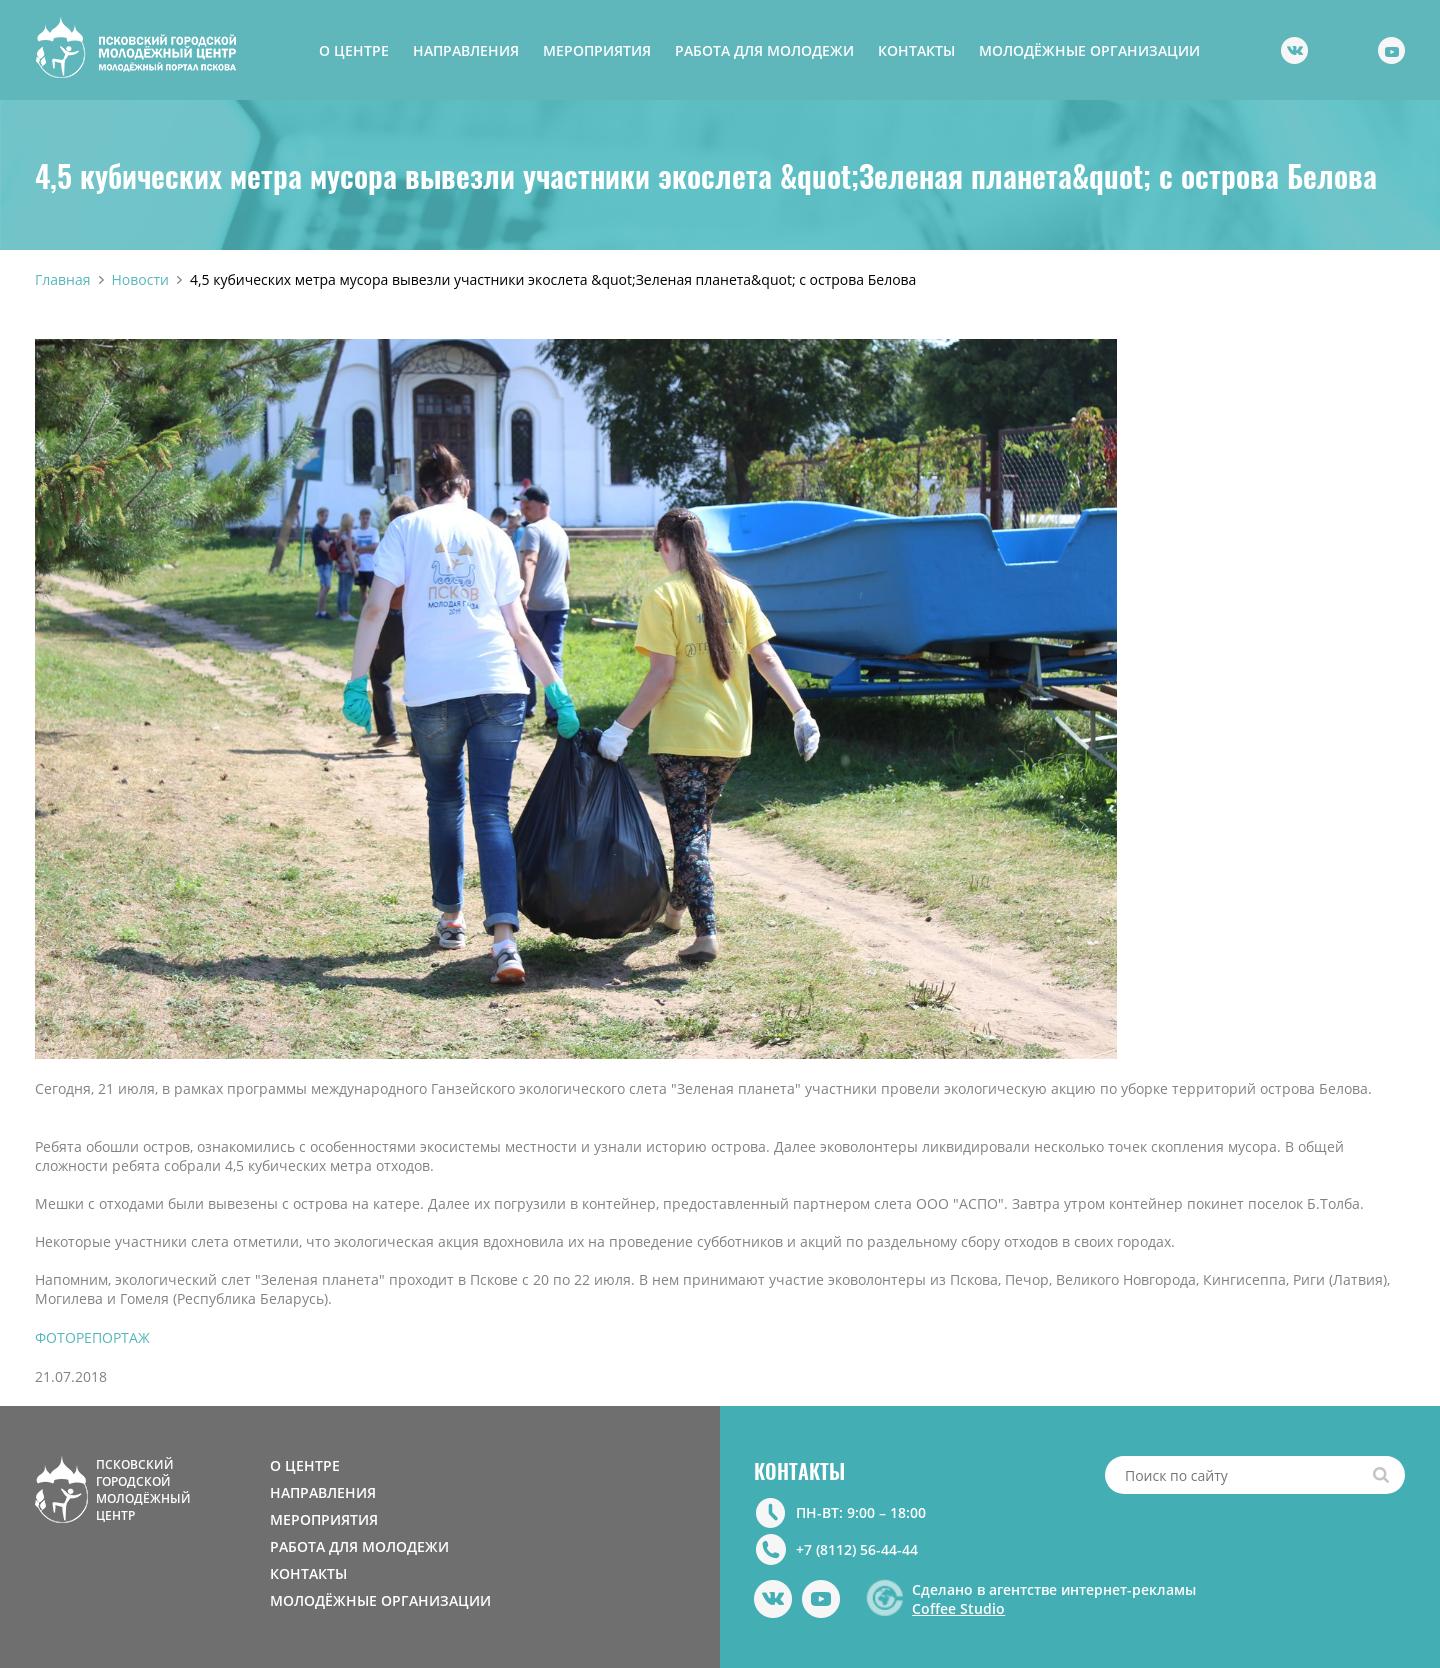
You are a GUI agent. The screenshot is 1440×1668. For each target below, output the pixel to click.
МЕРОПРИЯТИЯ (597, 50)
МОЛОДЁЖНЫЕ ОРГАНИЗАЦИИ (1089, 50)
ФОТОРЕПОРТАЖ (92, 1337)
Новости (140, 279)
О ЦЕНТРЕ (354, 50)
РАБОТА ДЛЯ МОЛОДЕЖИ (764, 50)
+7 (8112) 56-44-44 (857, 1549)
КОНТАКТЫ (916, 50)
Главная (63, 279)
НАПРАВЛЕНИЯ (466, 50)
